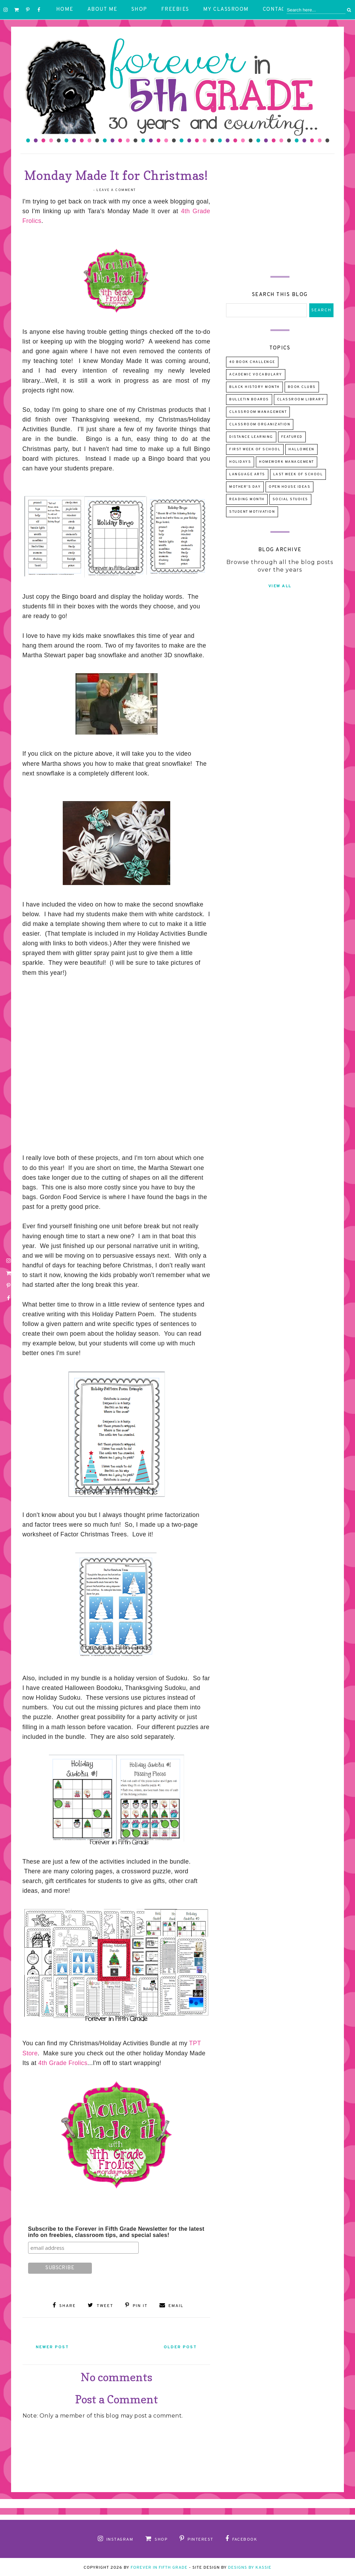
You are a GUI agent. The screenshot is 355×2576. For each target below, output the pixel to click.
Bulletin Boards (249, 399)
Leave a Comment (116, 190)
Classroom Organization (259, 424)
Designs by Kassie (249, 2566)
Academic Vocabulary (255, 374)
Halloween (301, 449)
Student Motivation (252, 512)
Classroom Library (300, 399)
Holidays (240, 462)
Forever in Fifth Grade (159, 2566)
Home (64, 9)
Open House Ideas (289, 487)
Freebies (175, 9)
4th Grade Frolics (62, 2062)
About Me (102, 9)
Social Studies (290, 499)
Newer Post (55, 2346)
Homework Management (286, 462)
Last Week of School (298, 474)
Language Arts (247, 474)
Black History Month (254, 387)
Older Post (176, 2346)
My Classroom (226, 9)
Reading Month (247, 499)
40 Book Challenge (252, 362)
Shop (139, 9)
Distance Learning (251, 437)
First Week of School (254, 449)
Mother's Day (245, 487)
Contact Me (281, 9)
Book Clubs (302, 387)
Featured (292, 437)
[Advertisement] (280, 209)
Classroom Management (258, 412)
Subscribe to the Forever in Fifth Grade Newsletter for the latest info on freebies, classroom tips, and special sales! (116, 2232)
